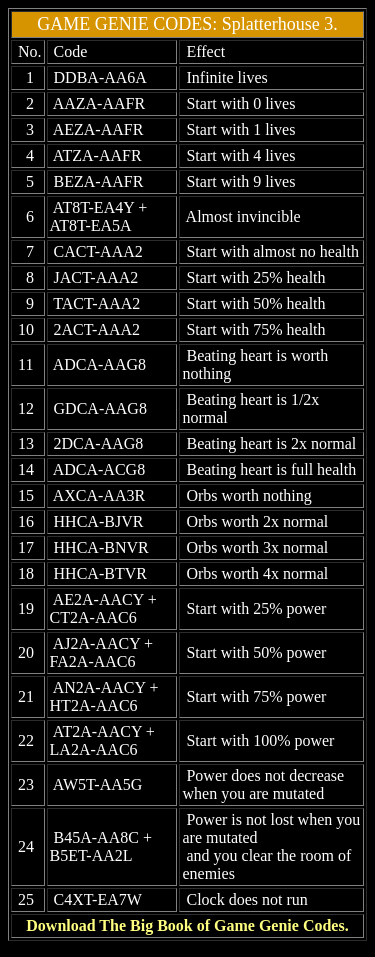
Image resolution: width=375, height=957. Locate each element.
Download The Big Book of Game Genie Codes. (187, 925)
